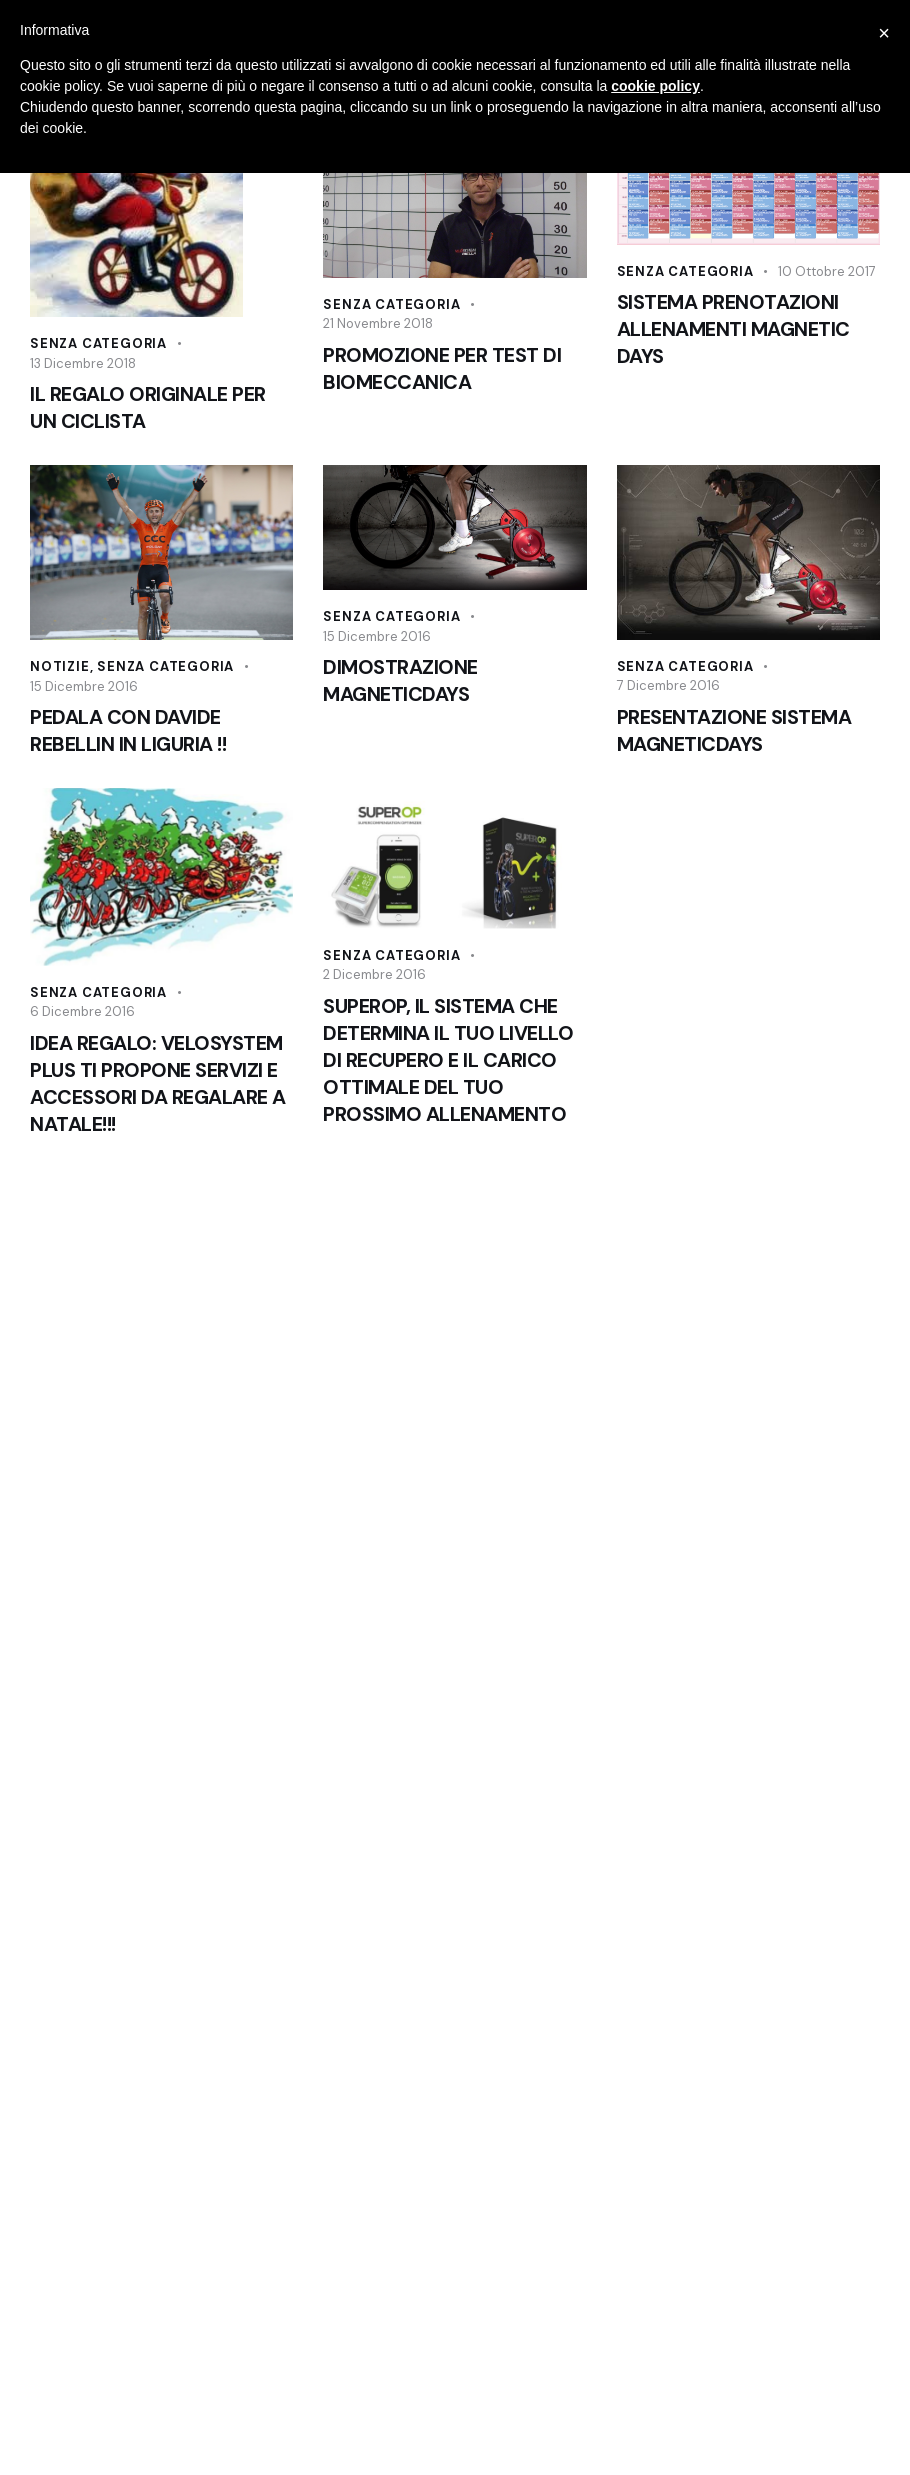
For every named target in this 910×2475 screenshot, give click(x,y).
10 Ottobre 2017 (827, 271)
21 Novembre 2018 (378, 323)
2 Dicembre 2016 (374, 974)
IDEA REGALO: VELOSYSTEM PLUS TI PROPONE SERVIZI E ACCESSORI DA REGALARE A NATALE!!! (158, 1083)
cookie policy (655, 86)
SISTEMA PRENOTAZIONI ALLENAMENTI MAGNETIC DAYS (733, 329)
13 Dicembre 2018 (83, 363)
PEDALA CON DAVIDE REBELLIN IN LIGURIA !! (128, 730)
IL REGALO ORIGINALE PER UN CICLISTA (148, 407)
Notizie (60, 666)
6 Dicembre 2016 (82, 1011)
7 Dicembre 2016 (668, 685)
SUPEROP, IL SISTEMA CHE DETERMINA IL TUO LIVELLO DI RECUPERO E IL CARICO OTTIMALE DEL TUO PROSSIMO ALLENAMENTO (448, 1060)
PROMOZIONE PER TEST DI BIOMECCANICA (442, 368)
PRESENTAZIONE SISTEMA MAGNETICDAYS (734, 730)
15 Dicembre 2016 (84, 686)
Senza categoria (98, 343)
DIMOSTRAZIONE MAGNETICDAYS (400, 680)
